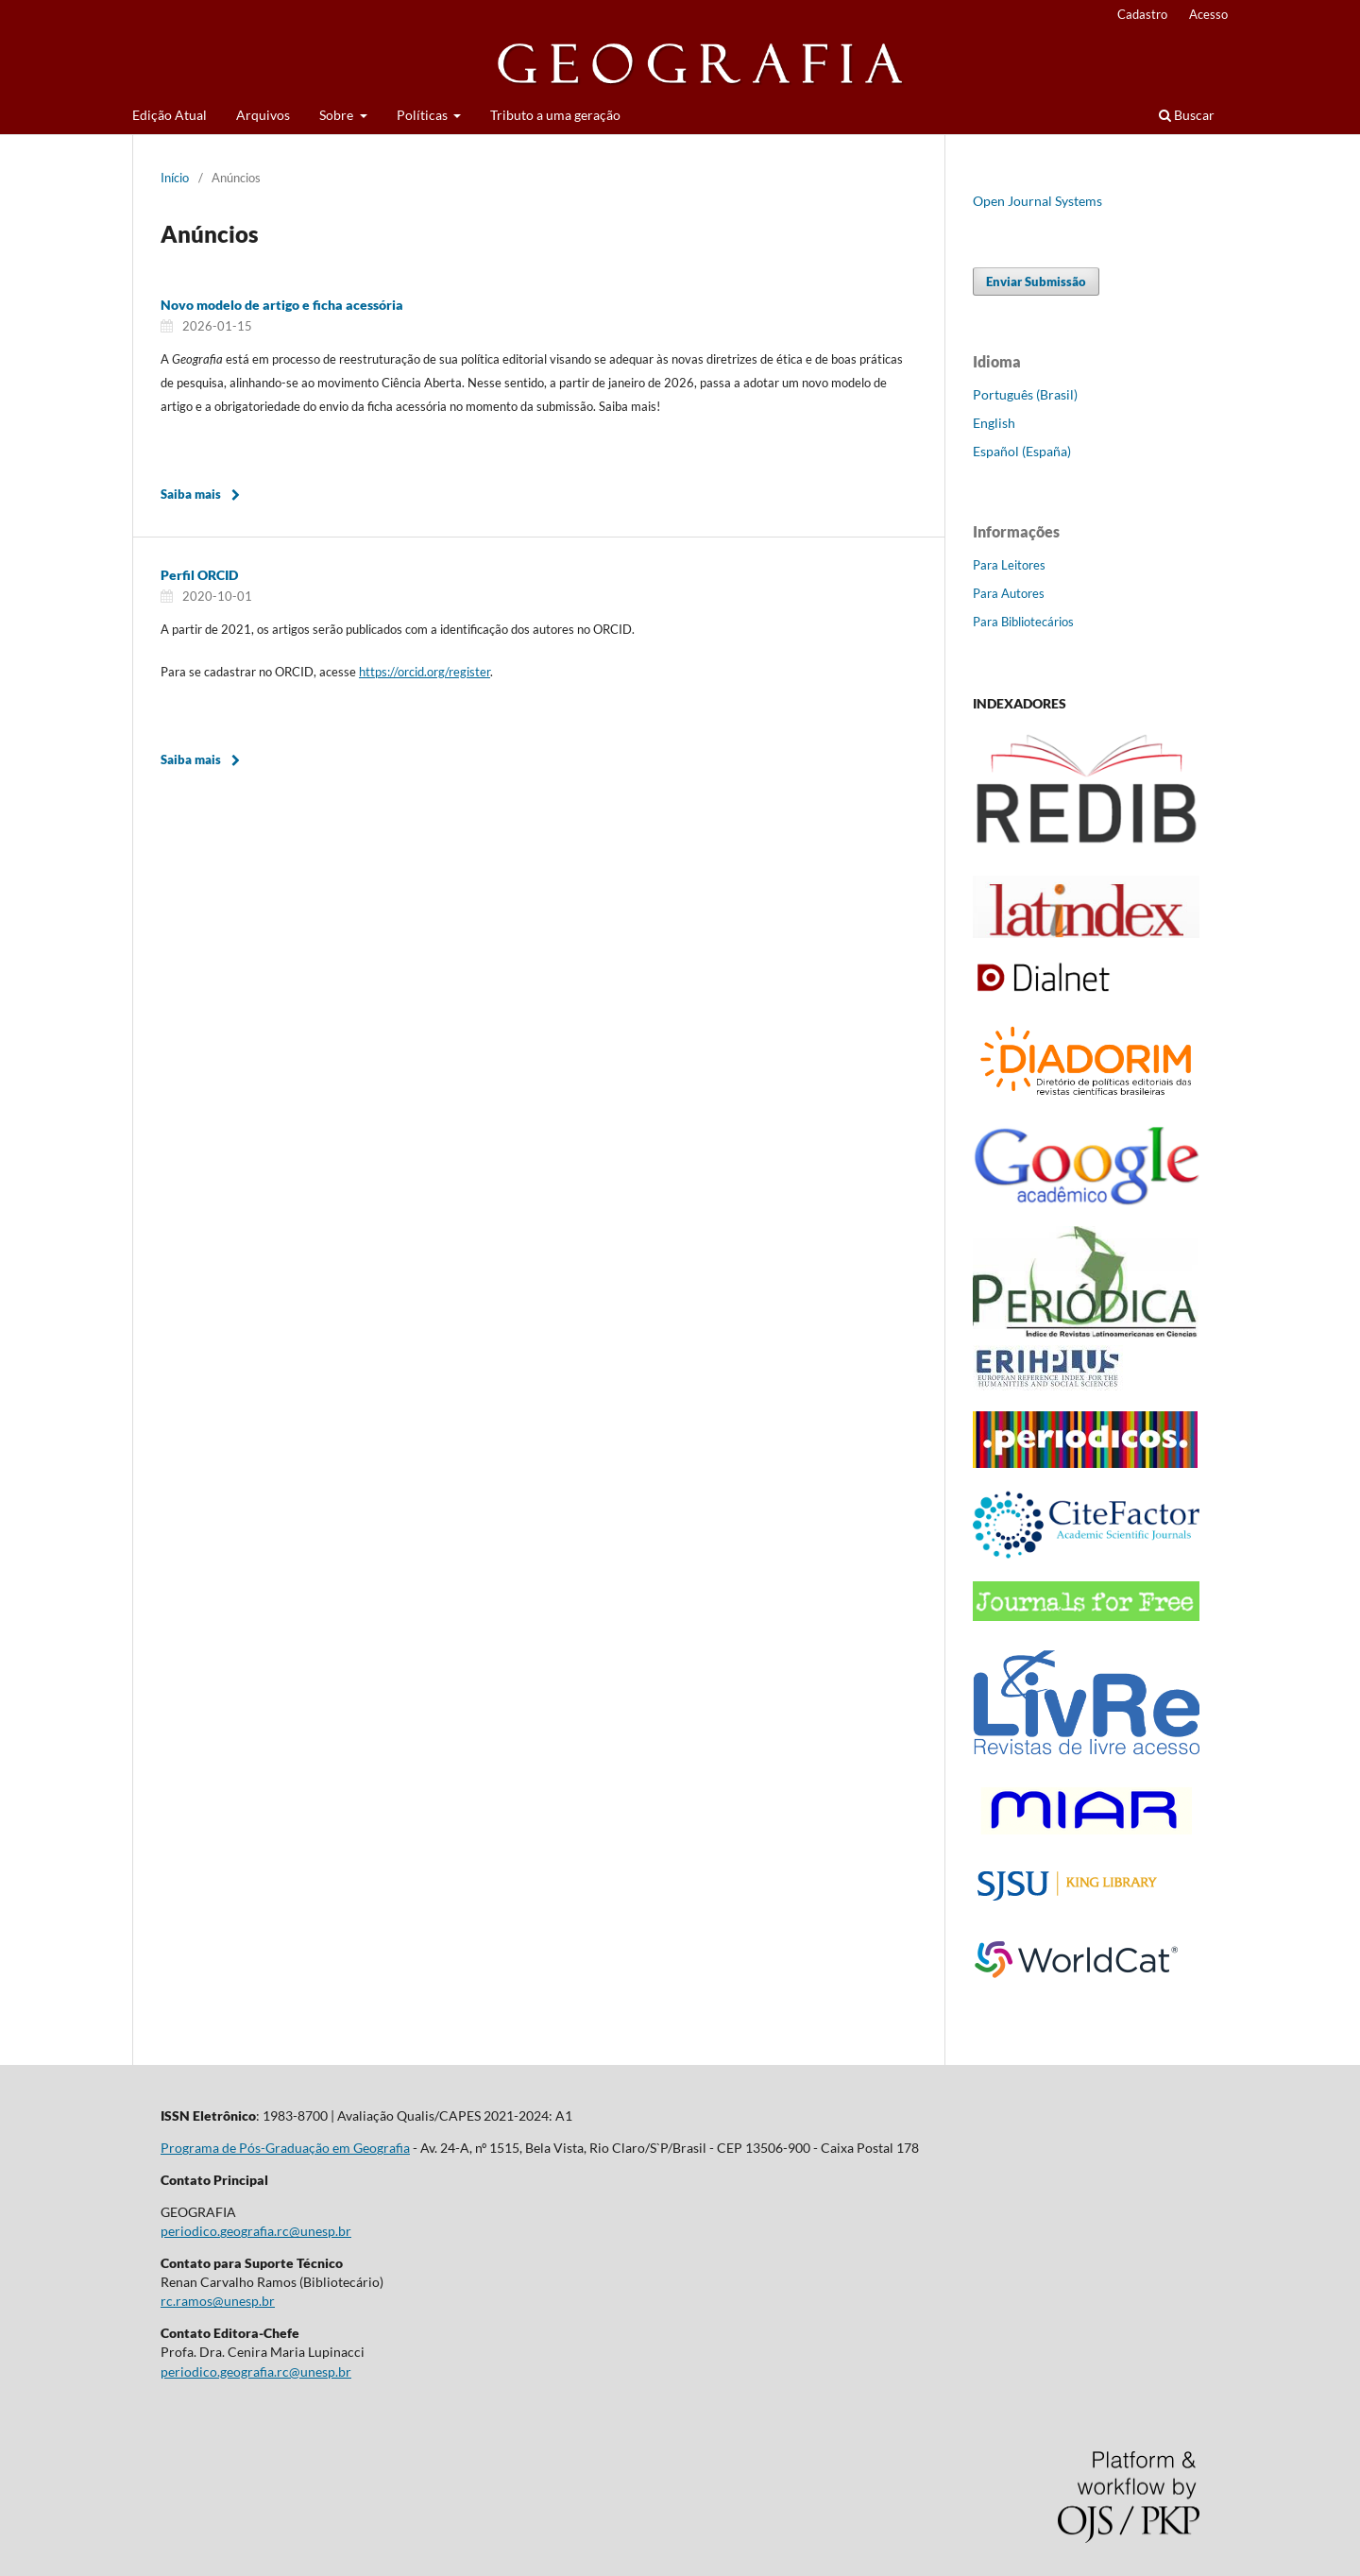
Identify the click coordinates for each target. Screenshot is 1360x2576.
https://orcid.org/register (424, 671)
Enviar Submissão (1036, 281)
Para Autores (1009, 593)
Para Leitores (1009, 564)
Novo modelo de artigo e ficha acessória (282, 305)
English (994, 423)
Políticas (423, 115)
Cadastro (1142, 14)
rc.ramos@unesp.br (218, 2301)
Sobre (337, 115)
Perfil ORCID (199, 575)
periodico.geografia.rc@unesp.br (256, 2231)
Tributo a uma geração (555, 115)
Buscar (1187, 115)
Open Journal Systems (1037, 201)
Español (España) (1022, 451)
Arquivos (263, 115)
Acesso (1208, 14)
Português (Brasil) (1025, 394)
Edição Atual (169, 115)
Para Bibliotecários (1023, 621)
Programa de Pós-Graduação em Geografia (285, 2148)
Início (175, 177)
